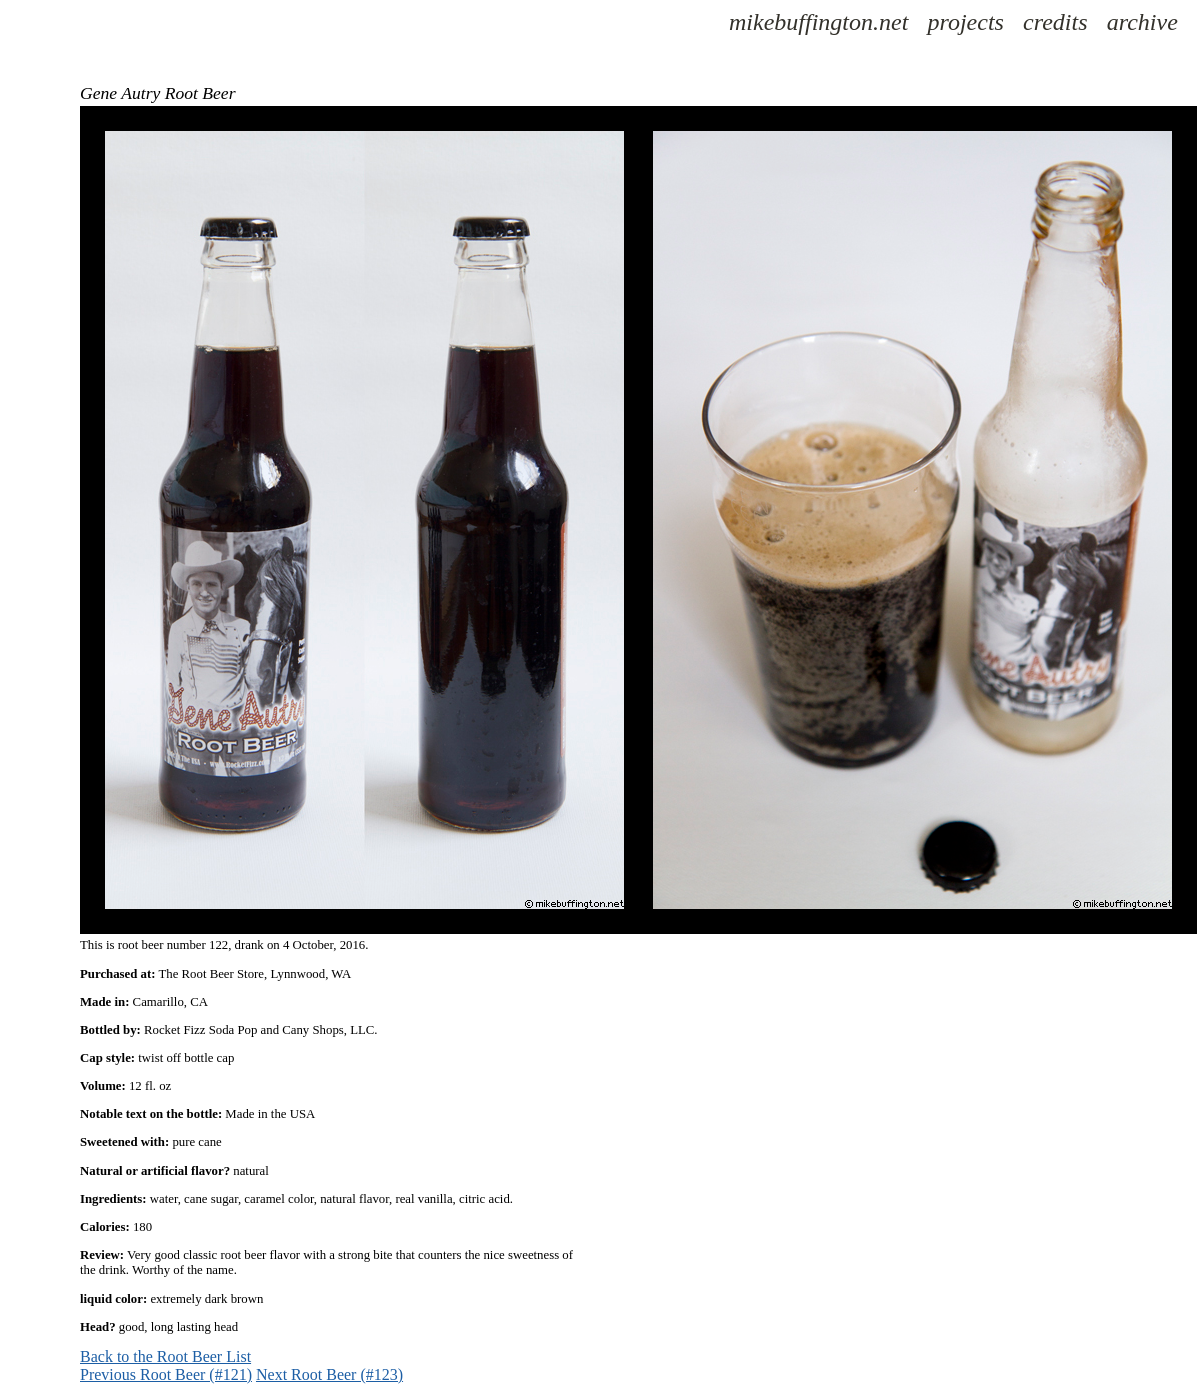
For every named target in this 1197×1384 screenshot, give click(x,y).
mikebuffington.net (818, 22)
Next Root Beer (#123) (329, 1374)
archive (1142, 22)
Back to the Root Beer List (165, 1356)
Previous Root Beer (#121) (166, 1374)
